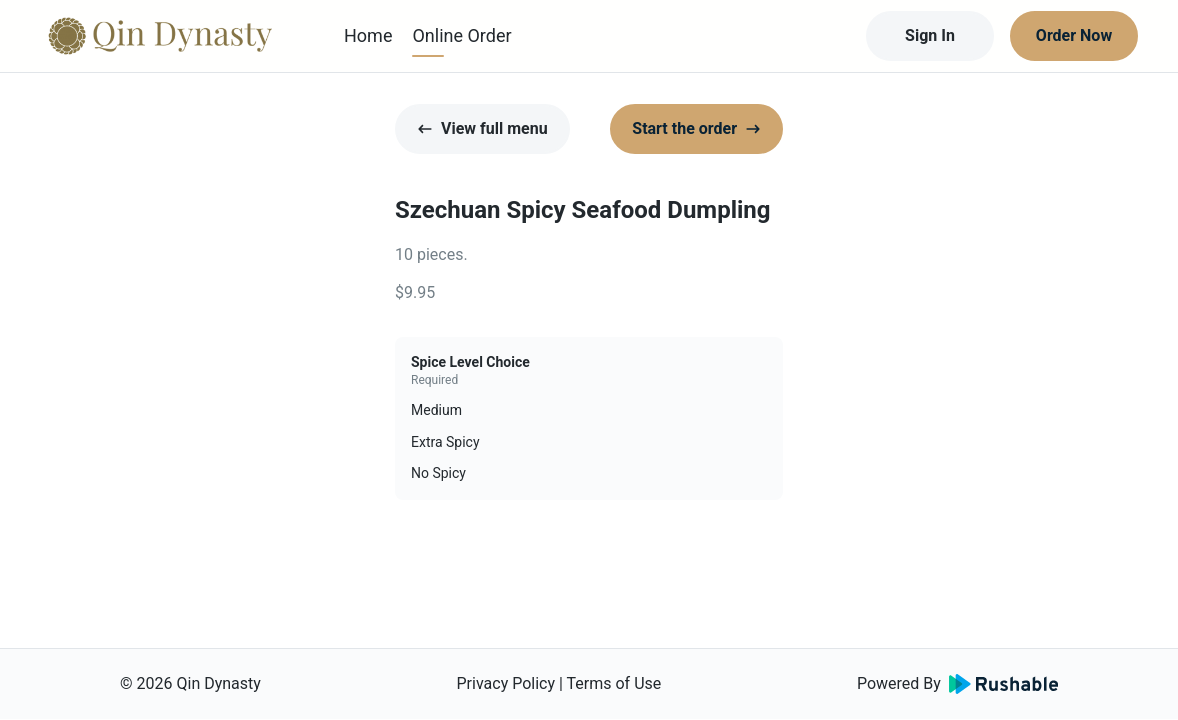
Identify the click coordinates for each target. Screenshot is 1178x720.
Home (368, 35)
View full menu (482, 128)
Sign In (930, 35)
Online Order (461, 35)
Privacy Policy (506, 683)
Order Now (1074, 35)
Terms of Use (614, 683)
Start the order (696, 128)
